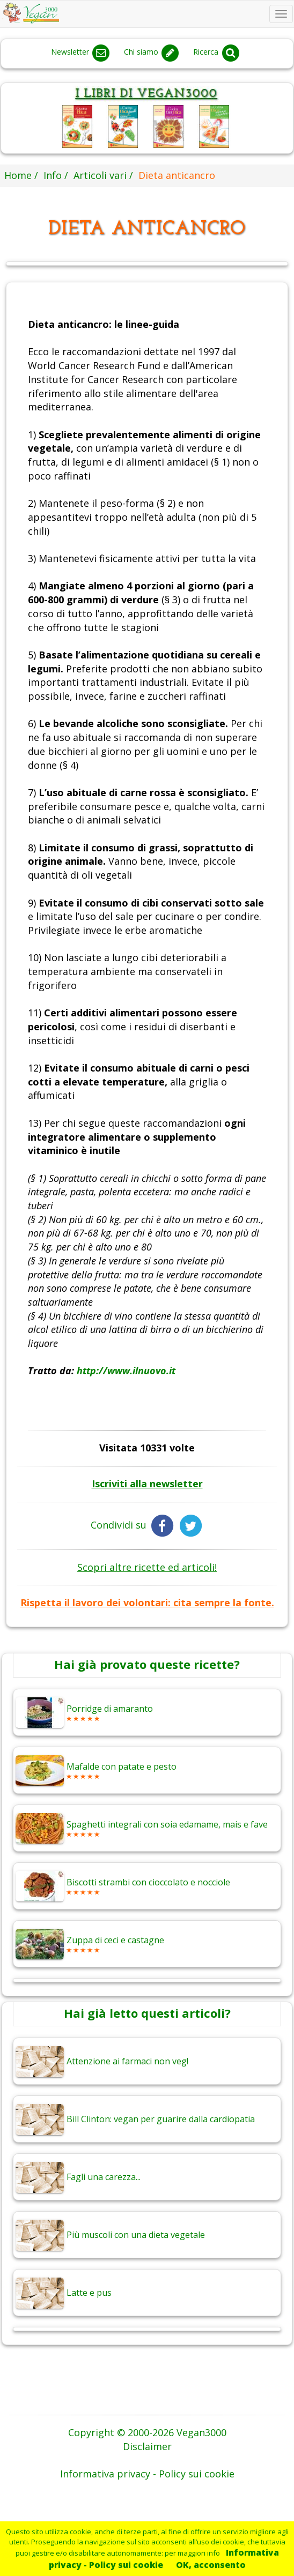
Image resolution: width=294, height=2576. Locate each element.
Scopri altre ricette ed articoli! (147, 1567)
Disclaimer (147, 2446)
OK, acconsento (211, 2565)
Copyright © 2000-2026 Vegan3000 (147, 2432)
